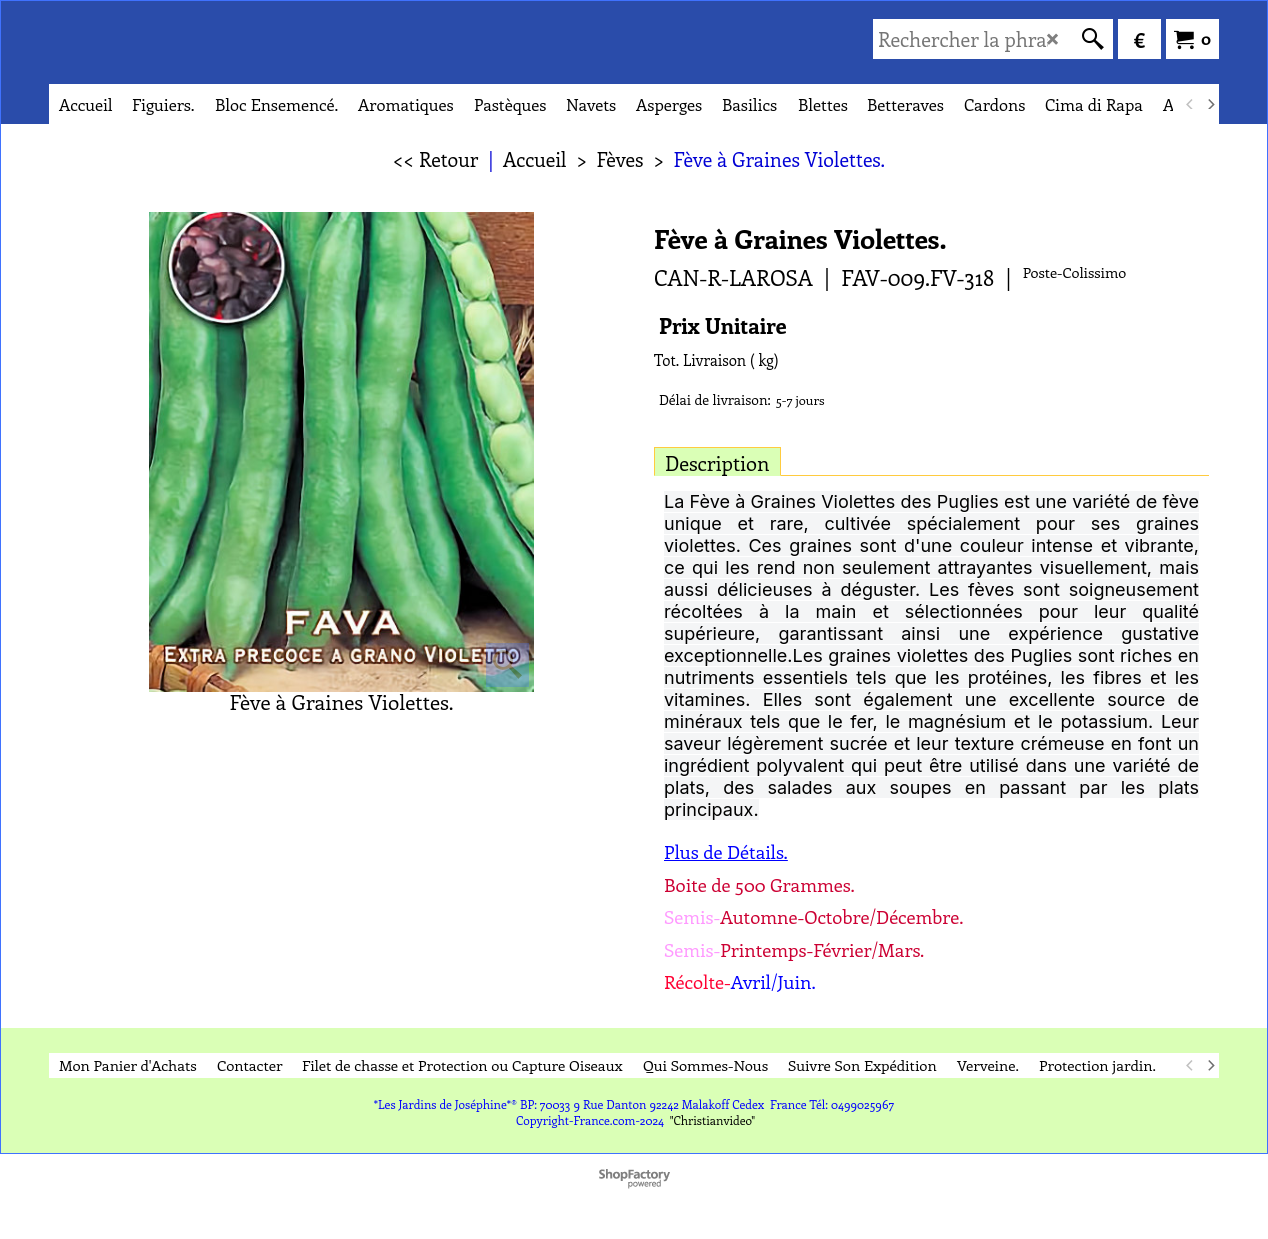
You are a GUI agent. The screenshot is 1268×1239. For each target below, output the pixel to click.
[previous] (1190, 104)
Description (717, 462)
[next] (1210, 104)
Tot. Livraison (700, 360)
